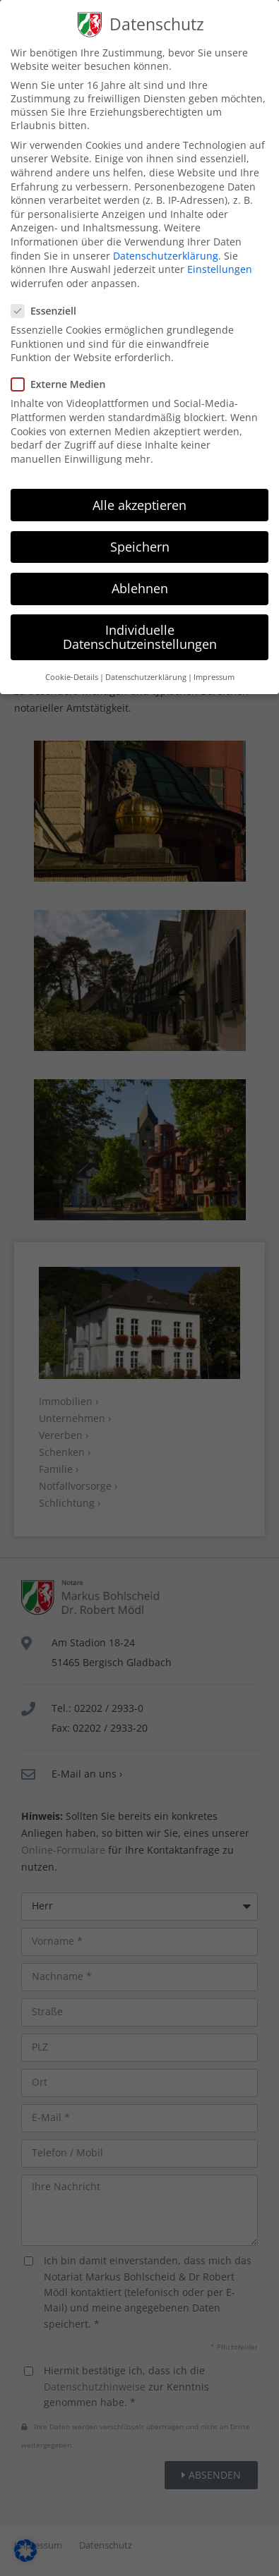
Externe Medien (64, 372)
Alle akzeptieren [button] (139, 493)
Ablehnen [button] (140, 577)
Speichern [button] (140, 534)
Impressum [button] (214, 666)
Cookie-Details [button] (71, 666)
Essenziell (49, 299)
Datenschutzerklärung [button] (145, 666)
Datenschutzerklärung (165, 243)
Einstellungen (219, 258)
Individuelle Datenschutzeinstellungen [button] (140, 625)
